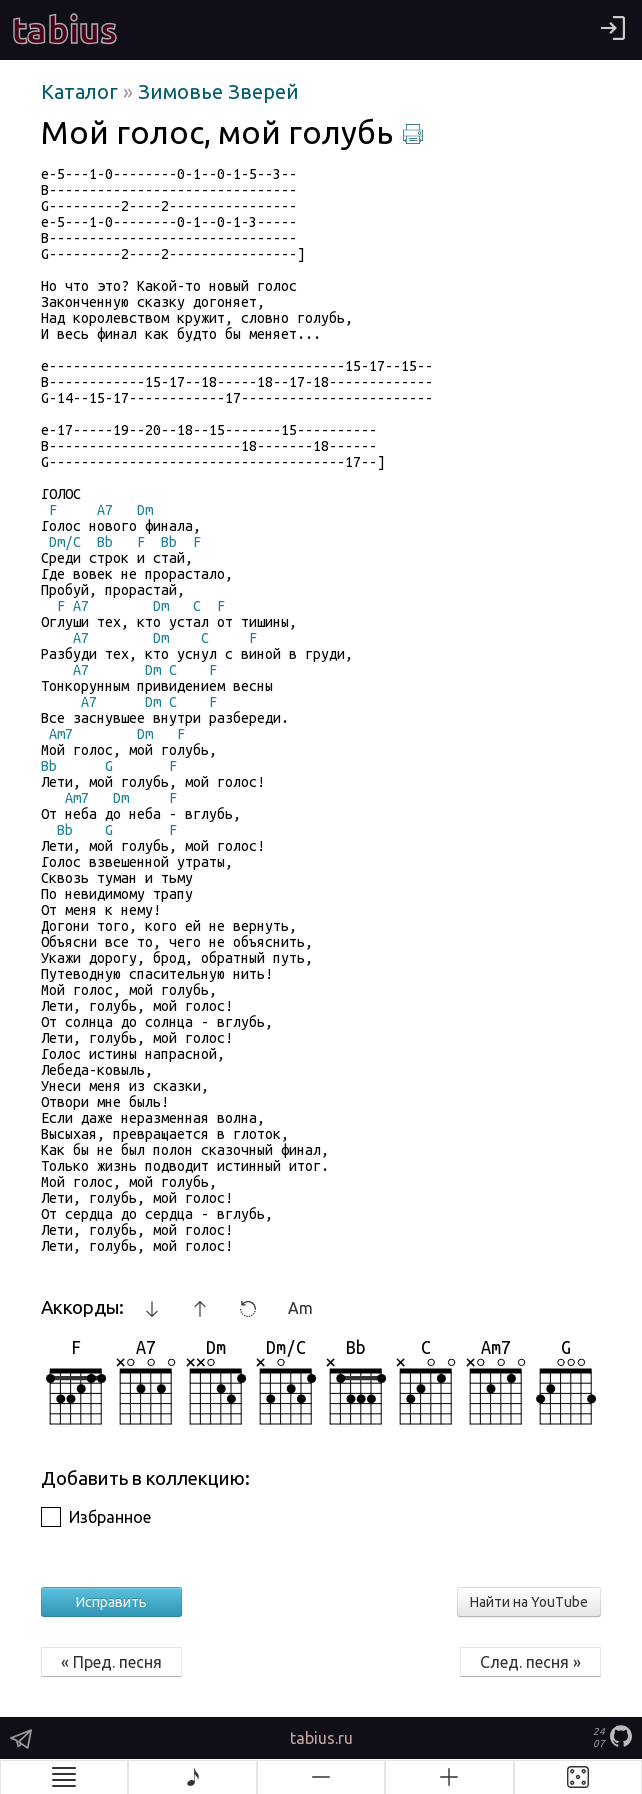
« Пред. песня (111, 1662)
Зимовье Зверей (218, 91)
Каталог (82, 91)
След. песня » (530, 1662)
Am (300, 1308)
